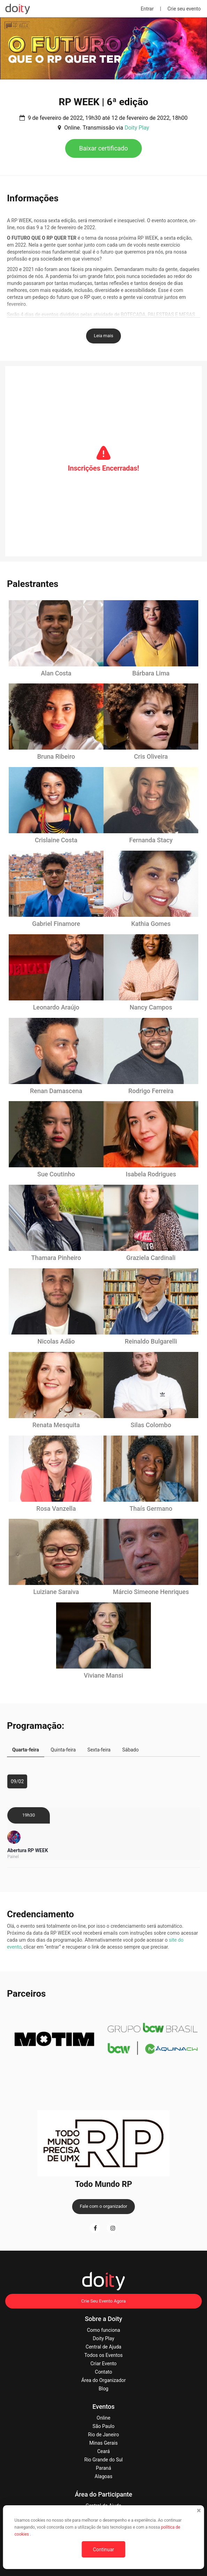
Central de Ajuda (103, 2347)
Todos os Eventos (103, 2355)
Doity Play (136, 127)
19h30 (28, 1815)
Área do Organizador (103, 2380)
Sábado (130, 1750)
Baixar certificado (103, 148)
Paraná (103, 2468)
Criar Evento (103, 2363)
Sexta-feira (98, 1750)
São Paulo (104, 2426)
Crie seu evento (184, 8)
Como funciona (103, 2330)
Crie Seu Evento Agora (103, 2301)
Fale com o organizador (103, 2206)
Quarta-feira (25, 1750)
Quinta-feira (63, 1750)
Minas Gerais (103, 2443)
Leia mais (103, 335)
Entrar (147, 8)
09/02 (17, 1781)
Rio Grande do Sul (103, 2459)
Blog (103, 2388)
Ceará (103, 2451)
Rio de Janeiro (103, 2434)
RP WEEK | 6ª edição (103, 102)
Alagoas (104, 2476)
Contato (103, 2372)
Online (103, 2418)
